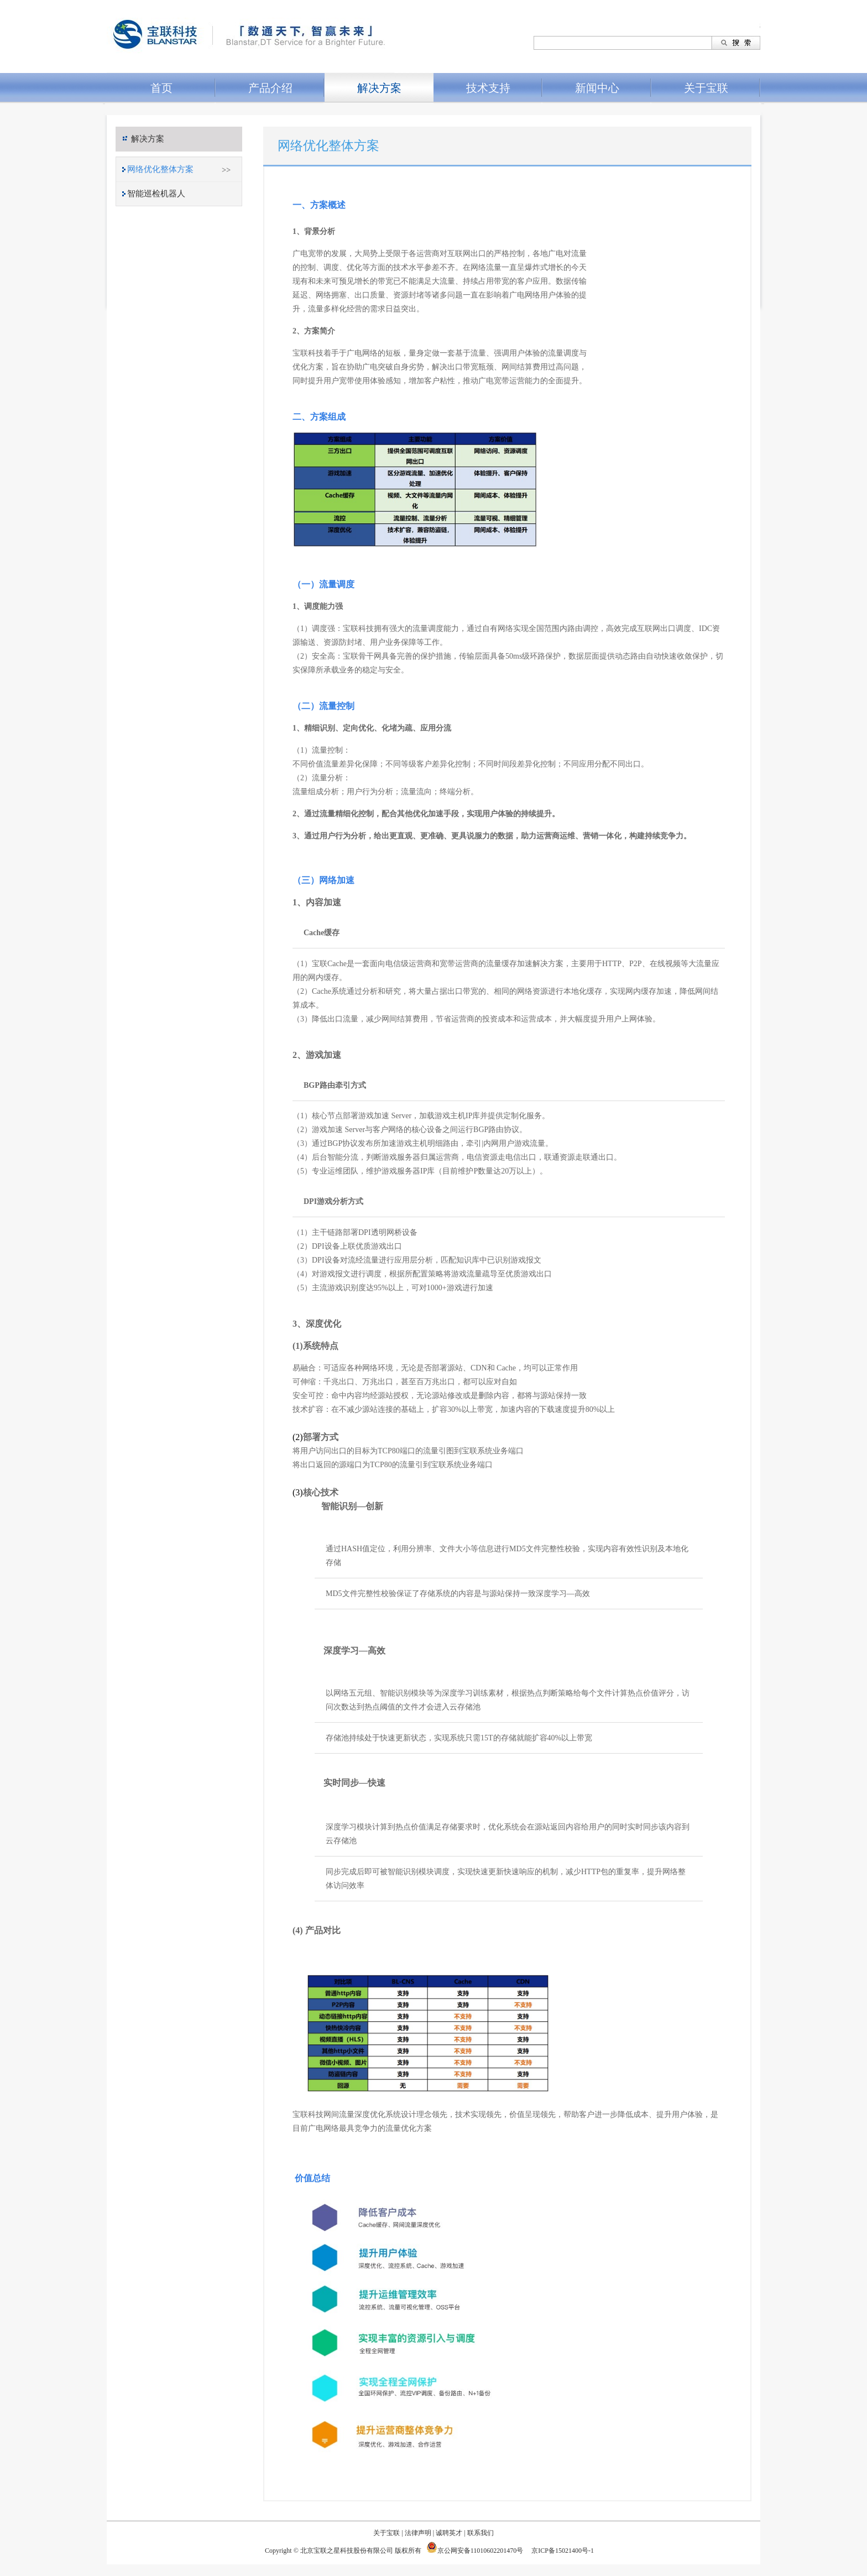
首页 (161, 88)
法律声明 (418, 2533)
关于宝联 (706, 88)
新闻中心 (597, 88)
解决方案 (379, 88)
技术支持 (488, 88)
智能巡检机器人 (156, 193)
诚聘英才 (449, 2533)
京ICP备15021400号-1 (564, 2550)
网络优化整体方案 (160, 169)
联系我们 (480, 2533)
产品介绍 (270, 88)
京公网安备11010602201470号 (480, 2550)
